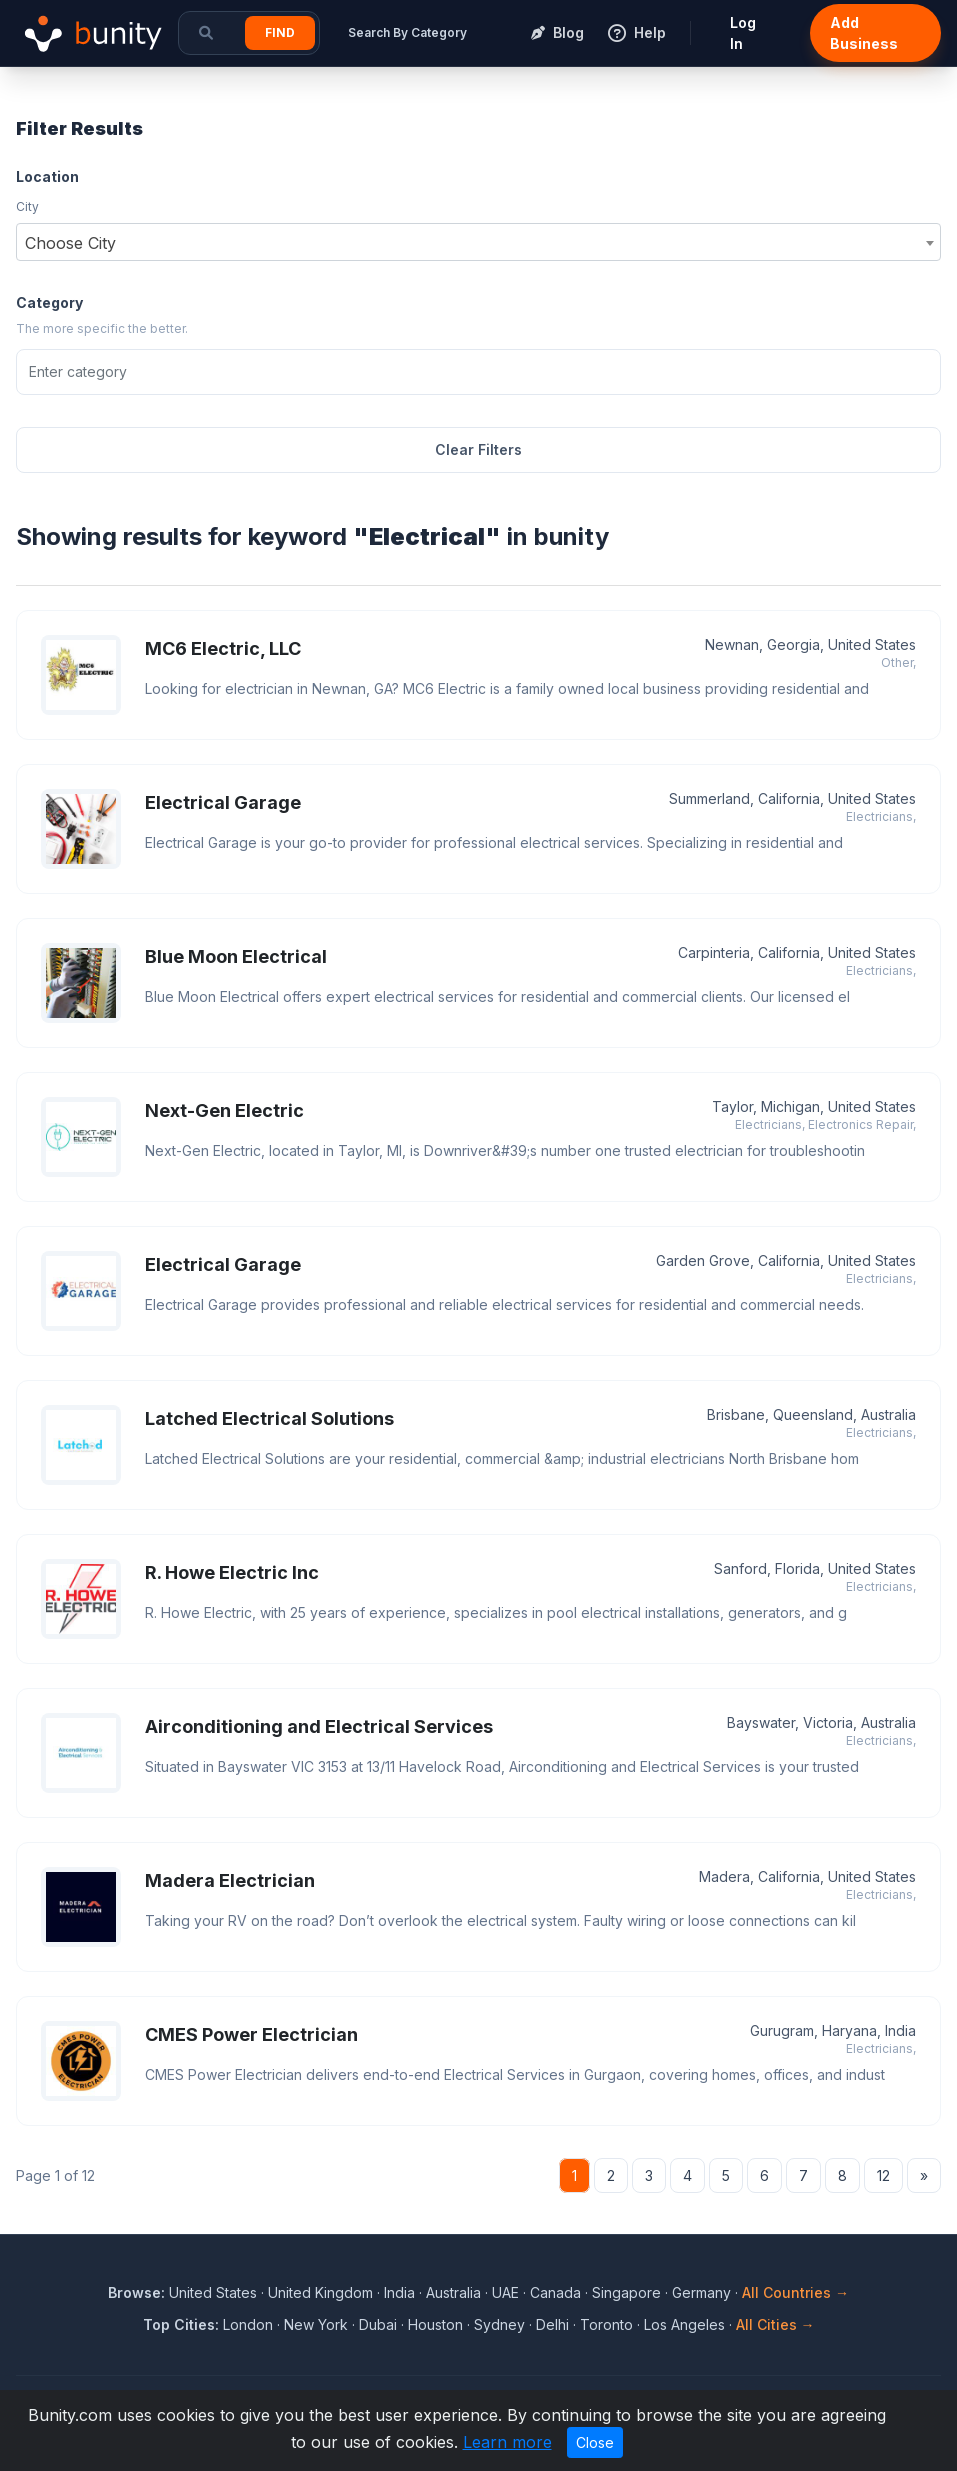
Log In (743, 33)
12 (883, 2175)
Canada (555, 2292)
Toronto (606, 2324)
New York (316, 2324)
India (399, 2292)
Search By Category (407, 32)
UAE (505, 2292)
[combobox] (478, 242)
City (27, 206)
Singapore (626, 2292)
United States (213, 2292)
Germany (701, 2292)
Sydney (499, 2324)
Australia (453, 2292)
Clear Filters (478, 449)
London (248, 2324)
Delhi (552, 2324)
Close (595, 2442)
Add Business (864, 33)
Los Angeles (684, 2324)
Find (280, 32)
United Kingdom (320, 2292)
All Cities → (775, 2324)
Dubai (378, 2324)
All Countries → (795, 2292)
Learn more (507, 2442)
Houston (435, 2324)
